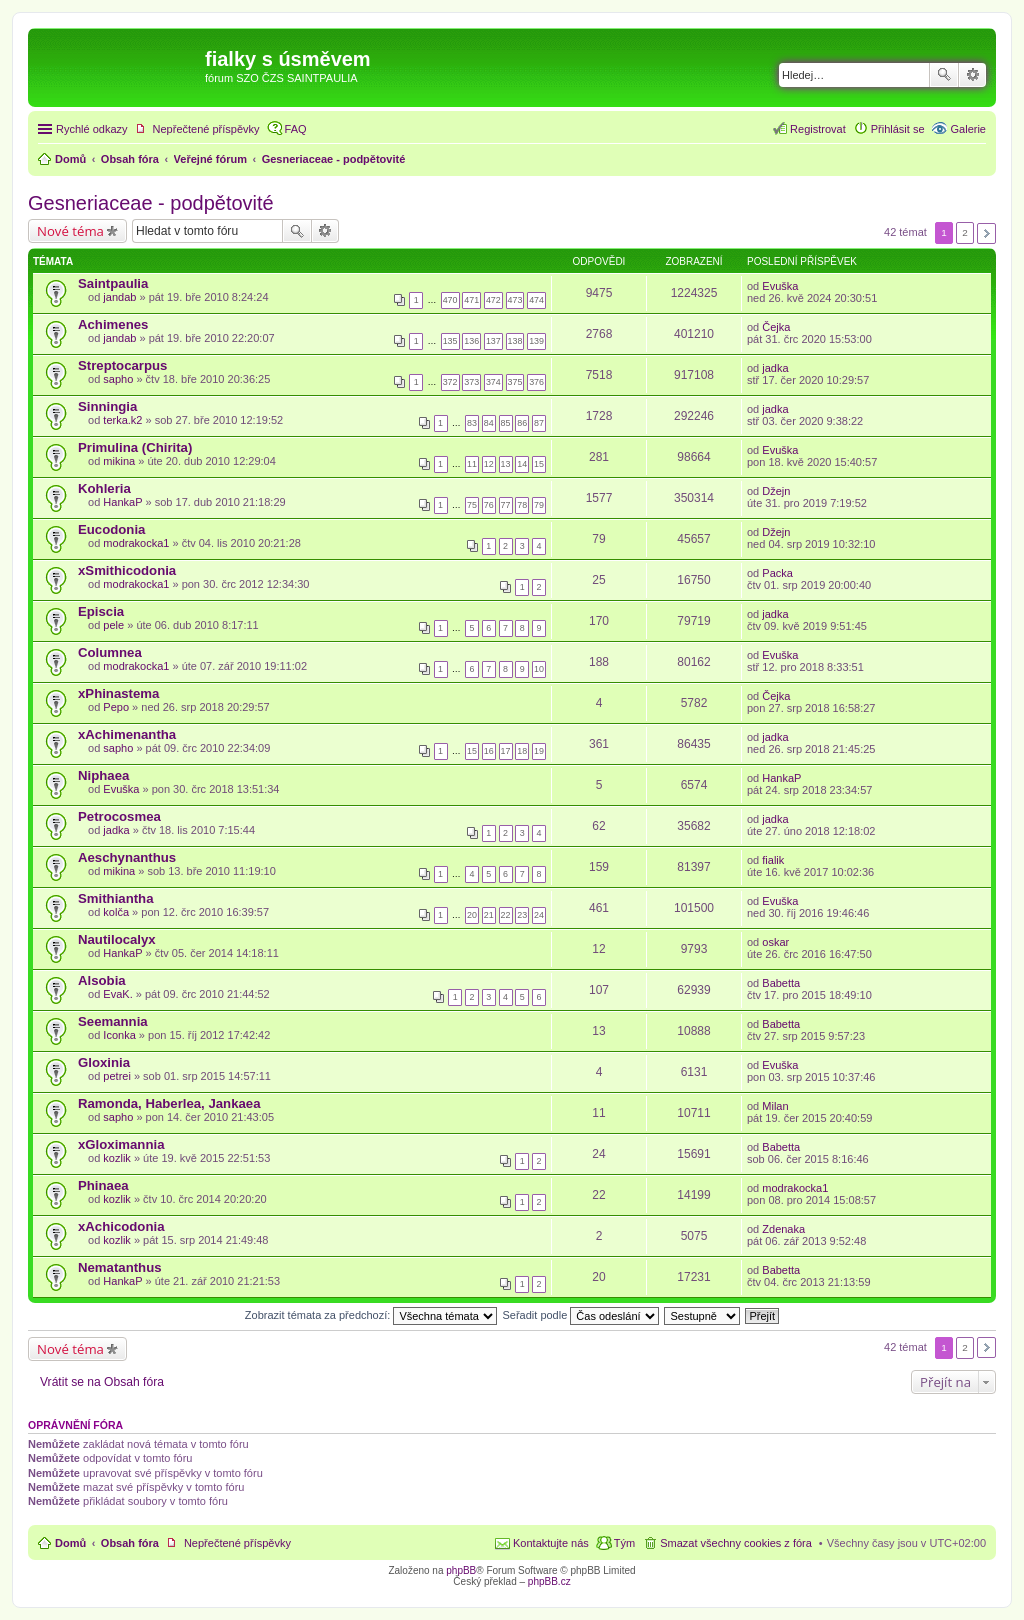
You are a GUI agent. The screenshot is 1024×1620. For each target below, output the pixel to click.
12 (489, 464)
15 (539, 464)
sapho (118, 379)
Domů (70, 1543)
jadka (775, 368)
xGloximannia (121, 1144)
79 (539, 505)
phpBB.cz (549, 1581)
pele (113, 625)
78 (522, 505)
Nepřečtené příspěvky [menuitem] (206, 129)
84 (489, 423)
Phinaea (103, 1185)
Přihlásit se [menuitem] (898, 129)
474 (536, 300)
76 (489, 505)
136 (471, 341)
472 (493, 300)
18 (522, 751)
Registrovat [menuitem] (818, 129)
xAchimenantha (127, 734)
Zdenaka (783, 1229)
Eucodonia (111, 529)
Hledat (944, 75)
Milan (775, 1106)
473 (515, 300)
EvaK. (117, 994)
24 (539, 915)
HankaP (122, 502)
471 (471, 300)
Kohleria (104, 488)
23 (522, 915)
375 (515, 382)
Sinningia (107, 406)
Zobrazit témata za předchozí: (371, 1315)
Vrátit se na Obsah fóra (102, 1382)
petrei (117, 1076)
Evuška (780, 286)
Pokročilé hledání (972, 75)
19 (539, 751)
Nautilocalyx (117, 939)
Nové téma (70, 231)
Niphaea (103, 775)
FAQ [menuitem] (296, 129)
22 (506, 915)
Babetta (781, 983)
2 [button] (965, 232)
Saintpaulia (113, 283)
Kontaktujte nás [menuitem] (551, 1543)
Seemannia (113, 1021)
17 (506, 751)
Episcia (101, 611)
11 (472, 464)
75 (472, 505)
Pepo (116, 707)
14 (522, 464)
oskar (775, 942)
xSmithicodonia (127, 570)
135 (450, 341)
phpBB (461, 1570)
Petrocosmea (119, 816)
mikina (119, 461)
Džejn (776, 491)
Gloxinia (104, 1062)
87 (539, 423)
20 (472, 915)
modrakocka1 (136, 543)
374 (493, 382)
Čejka (776, 327)
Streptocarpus (122, 365)
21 (489, 915)
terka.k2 (122, 420)
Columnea (110, 652)
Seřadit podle (580, 1315)
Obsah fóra (130, 1543)
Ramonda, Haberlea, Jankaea (169, 1103)
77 (506, 505)
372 (450, 382)
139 (536, 341)
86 (522, 423)
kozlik (117, 1158)
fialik (773, 860)
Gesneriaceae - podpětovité (151, 203)
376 (536, 382)
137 (493, 341)
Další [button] (986, 233)
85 (506, 423)
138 (515, 341)
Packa (777, 573)
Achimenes (113, 324)
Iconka (119, 1035)
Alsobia (102, 980)
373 (471, 382)
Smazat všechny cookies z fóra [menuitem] (736, 1543)
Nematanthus (120, 1267)
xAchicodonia (121, 1226)
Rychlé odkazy (92, 129)
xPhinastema (118, 693)
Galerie (968, 129)
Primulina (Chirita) (135, 447)
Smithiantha (115, 898)
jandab (119, 297)
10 (539, 669)
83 (472, 423)
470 (450, 300)
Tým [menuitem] (624, 1543)
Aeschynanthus (127, 857)
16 (489, 751)
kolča (116, 912)
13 (506, 464)
